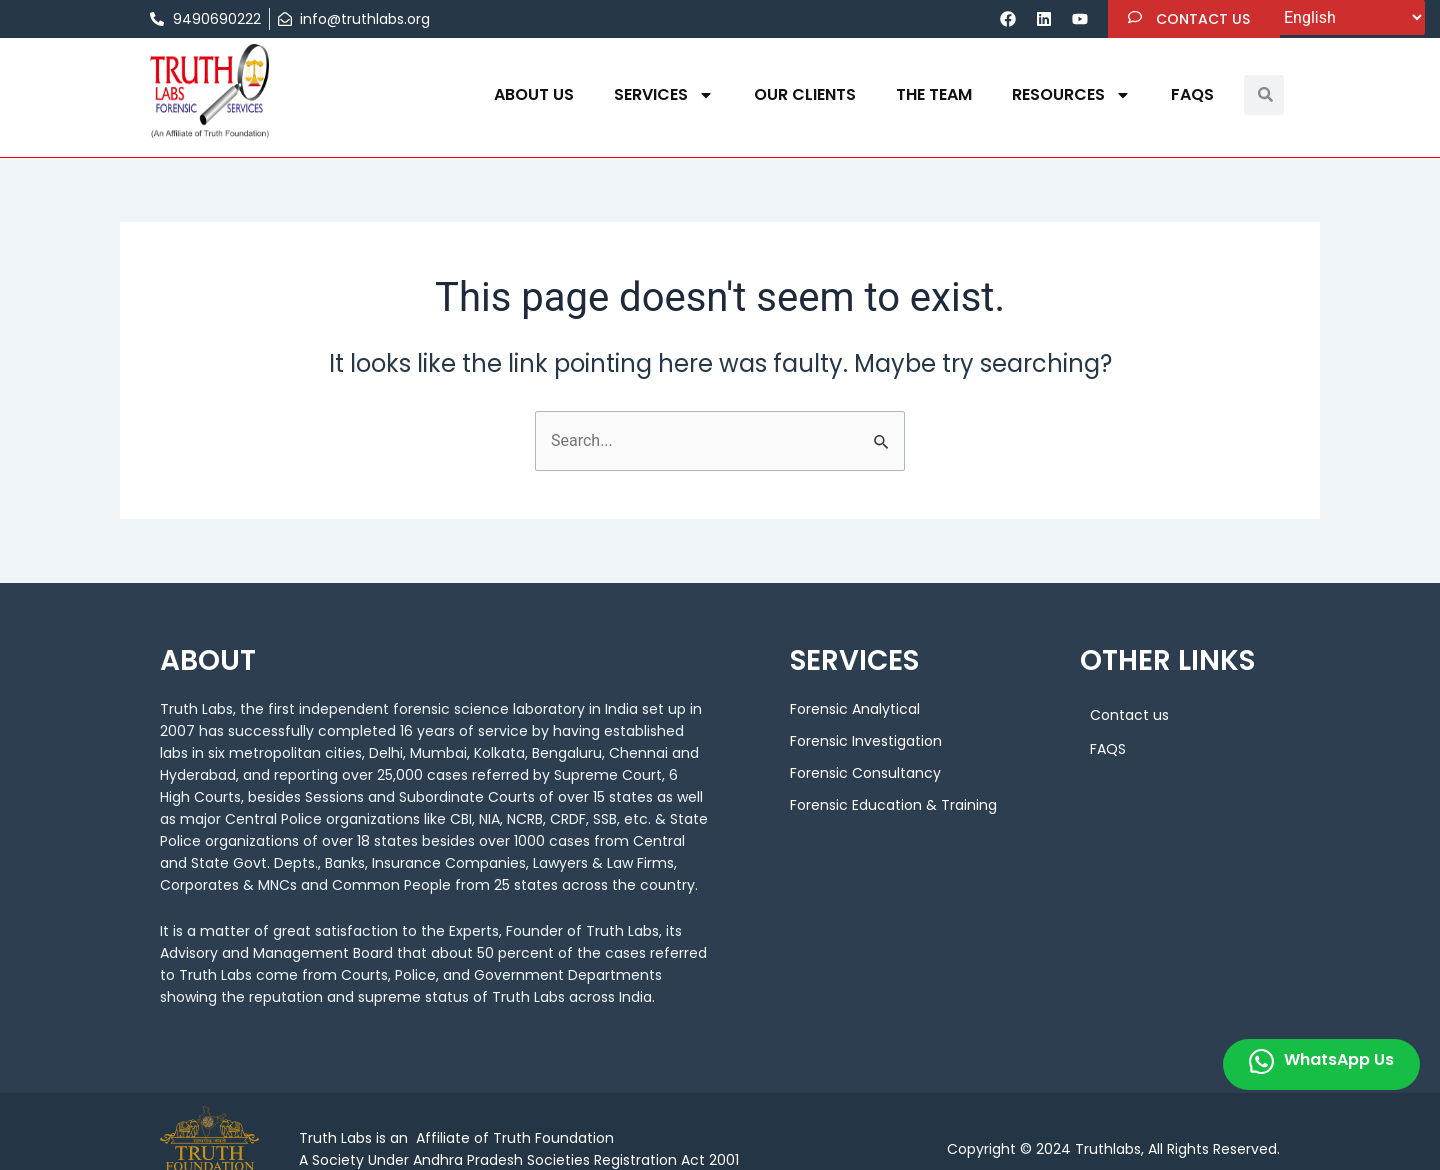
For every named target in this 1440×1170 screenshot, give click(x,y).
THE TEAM (934, 94)
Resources (1071, 95)
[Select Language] (1349, 17)
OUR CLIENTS (805, 94)
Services (664, 95)
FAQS (1192, 94)
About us (534, 94)
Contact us (1129, 715)
